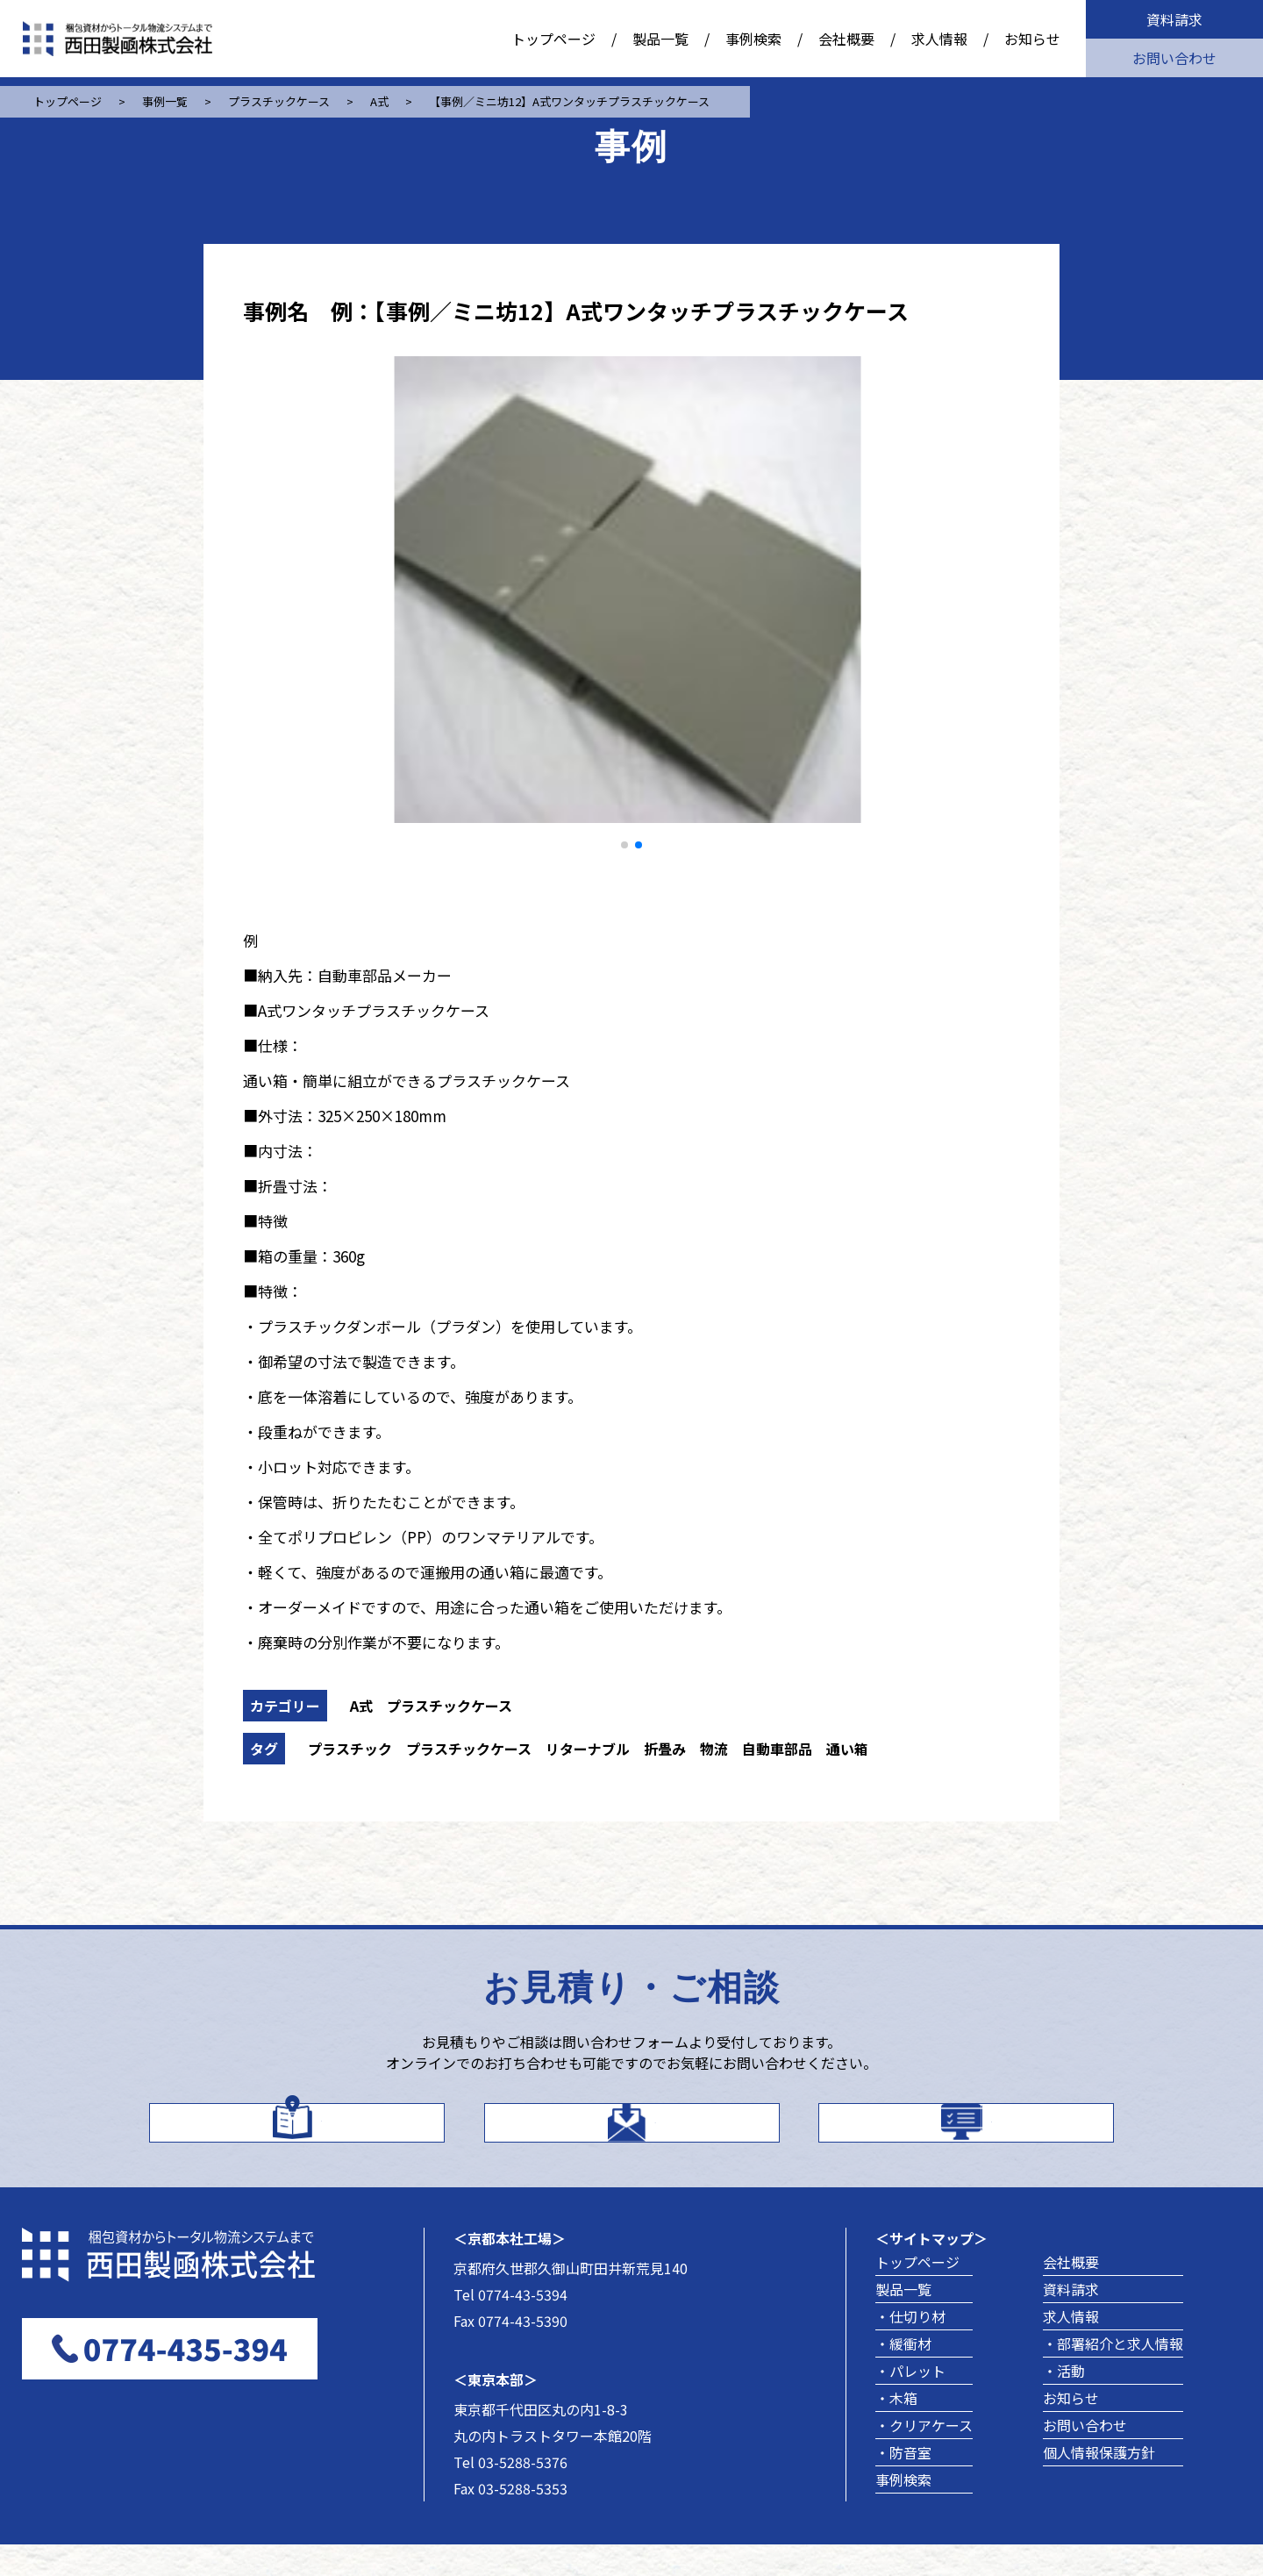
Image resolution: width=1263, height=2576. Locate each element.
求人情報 (939, 38)
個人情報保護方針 (1099, 2483)
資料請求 (1174, 19)
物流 (714, 1748)
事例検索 (753, 38)
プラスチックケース (449, 1705)
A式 (361, 1705)
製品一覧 (660, 38)
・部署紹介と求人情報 (1113, 2375)
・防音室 (903, 2483)
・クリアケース (924, 2456)
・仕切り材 (910, 2347)
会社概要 (846, 38)
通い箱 (847, 1748)
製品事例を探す (991, 2135)
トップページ (553, 38)
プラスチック (350, 1748)
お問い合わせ (1174, 57)
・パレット (910, 2402)
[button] (624, 844)
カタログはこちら (321, 2134)
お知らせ (1032, 38)
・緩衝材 (903, 2375)
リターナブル (588, 1748)
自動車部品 (777, 1748)
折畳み (665, 1748)
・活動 (1064, 2402)
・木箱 (896, 2429)
